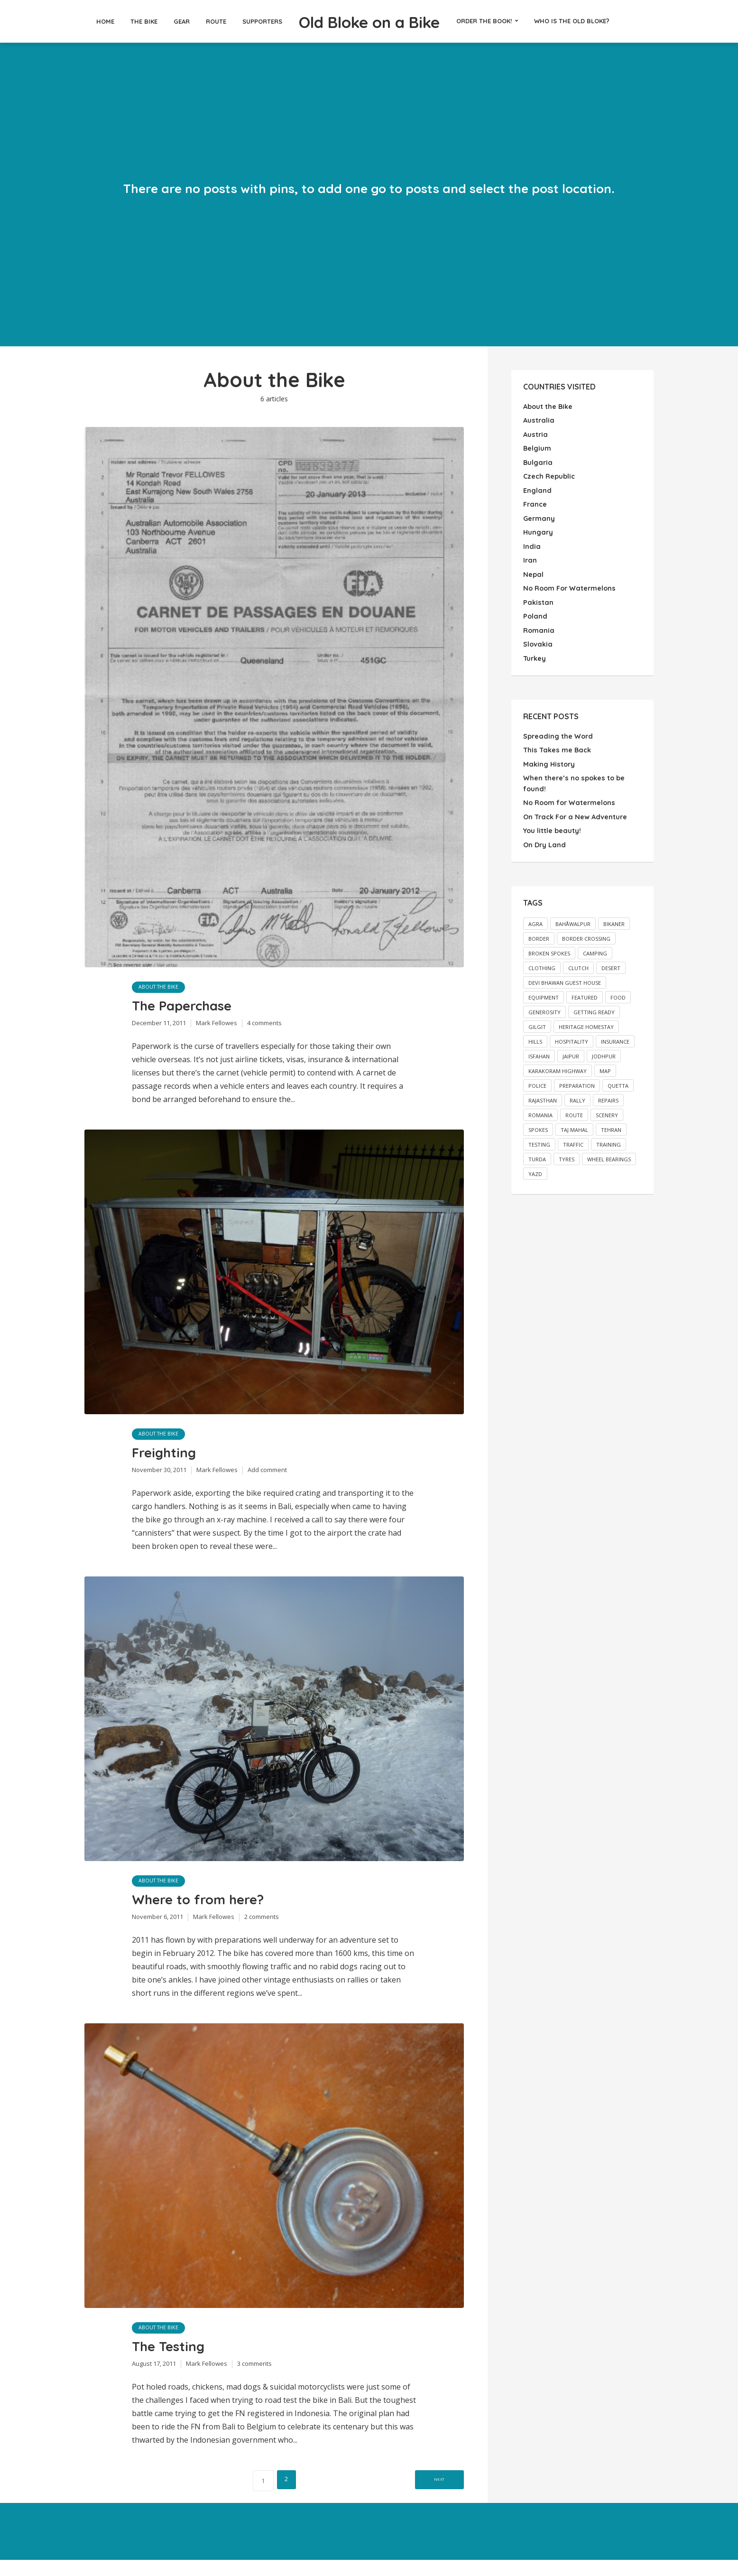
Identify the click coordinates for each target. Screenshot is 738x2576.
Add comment (267, 1477)
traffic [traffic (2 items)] (573, 1137)
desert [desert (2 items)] (610, 961)
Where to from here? (207, 1909)
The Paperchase (190, 1008)
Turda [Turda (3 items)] (537, 1152)
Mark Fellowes (216, 1027)
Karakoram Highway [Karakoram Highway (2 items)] (557, 1064)
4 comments (264, 1027)
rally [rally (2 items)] (577, 1093)
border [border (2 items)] (538, 932)
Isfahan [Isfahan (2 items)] (539, 1049)
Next (428, 2496)
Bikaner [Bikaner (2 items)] (614, 917)
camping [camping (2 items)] (595, 946)
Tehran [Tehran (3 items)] (611, 1123)
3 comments (254, 2379)
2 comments (261, 1929)
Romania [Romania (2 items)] (540, 1108)
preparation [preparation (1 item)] (577, 1079)
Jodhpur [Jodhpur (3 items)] (604, 1049)
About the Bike (160, 987)
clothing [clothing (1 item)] (541, 961)
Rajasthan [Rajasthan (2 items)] (542, 1093)
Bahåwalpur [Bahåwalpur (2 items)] (572, 917)
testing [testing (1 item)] (539, 1137)
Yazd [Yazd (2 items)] (535, 1167)
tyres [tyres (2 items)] (566, 1152)
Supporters (239, 21)
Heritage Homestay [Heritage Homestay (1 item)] (586, 1020)
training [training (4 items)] (608, 1137)
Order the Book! (507, 21)
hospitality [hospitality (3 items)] (571, 1034)
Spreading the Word (557, 732)
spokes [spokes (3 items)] (538, 1123)
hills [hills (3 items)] (535, 1034)
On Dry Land (544, 838)
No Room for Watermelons (568, 797)
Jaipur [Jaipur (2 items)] (571, 1049)
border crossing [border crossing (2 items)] (586, 932)
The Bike (120, 21)
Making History (548, 759)
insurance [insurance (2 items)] (615, 1034)
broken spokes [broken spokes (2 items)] (549, 946)
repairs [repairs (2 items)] (608, 1093)
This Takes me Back (555, 745)
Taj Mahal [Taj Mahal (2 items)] (574, 1123)
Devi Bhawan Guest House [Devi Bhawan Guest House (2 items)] (564, 976)
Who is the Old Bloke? (595, 21)
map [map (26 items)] (605, 1064)
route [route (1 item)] (574, 1108)
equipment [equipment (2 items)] (543, 990)
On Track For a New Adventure (574, 811)
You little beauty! (552, 825)
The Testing (173, 2360)
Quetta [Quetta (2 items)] (618, 1079)
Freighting (169, 1458)
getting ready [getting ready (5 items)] (594, 1005)
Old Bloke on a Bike (369, 20)
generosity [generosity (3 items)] (544, 1005)
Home (82, 21)
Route (193, 21)
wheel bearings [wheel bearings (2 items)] (609, 1152)
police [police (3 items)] (537, 1079)
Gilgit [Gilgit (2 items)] (537, 1020)
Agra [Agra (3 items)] (535, 917)
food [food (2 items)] (618, 990)
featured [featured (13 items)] (585, 990)
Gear (158, 21)
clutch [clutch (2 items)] (578, 961)
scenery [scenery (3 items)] (607, 1108)
